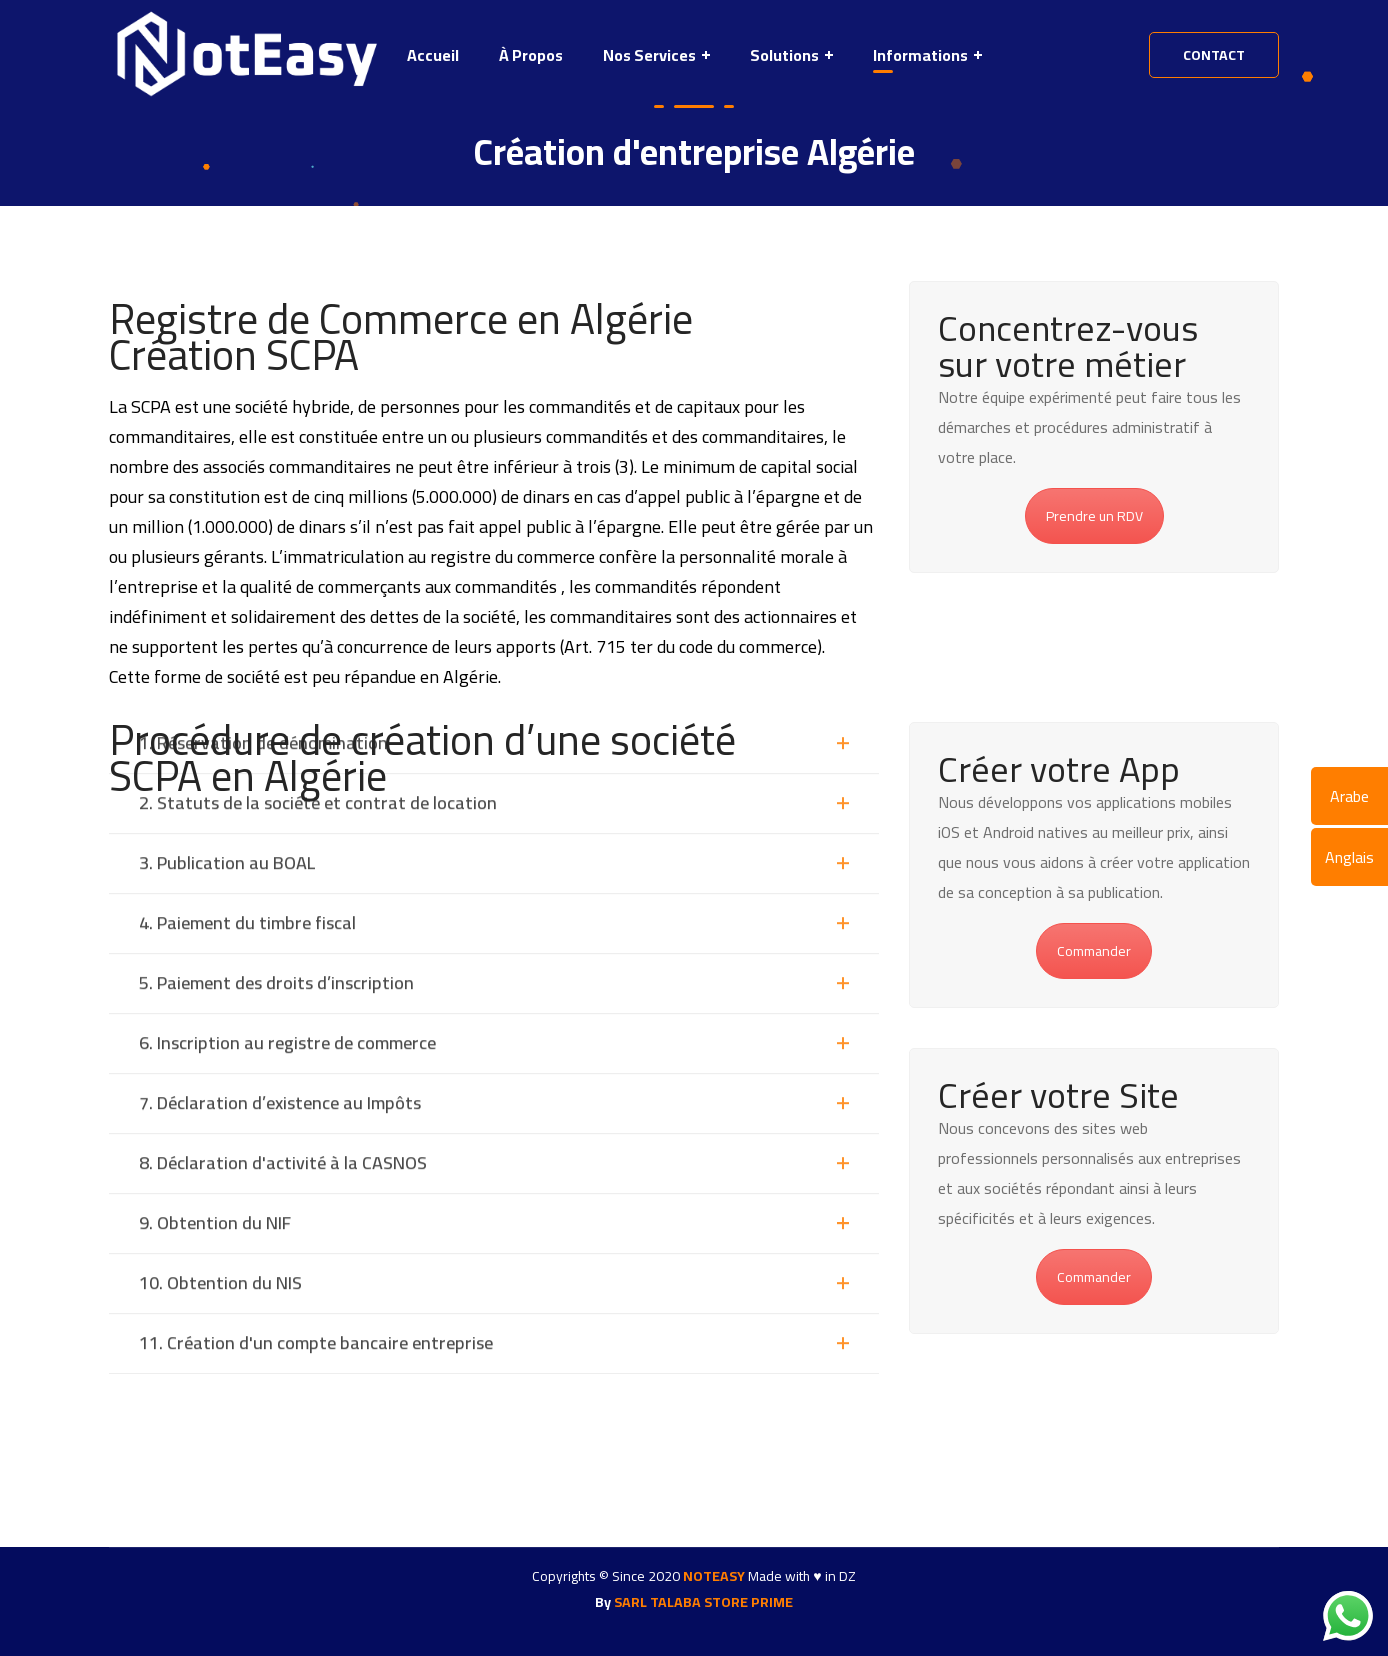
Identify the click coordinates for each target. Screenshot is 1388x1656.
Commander (1094, 951)
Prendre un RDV (1094, 516)
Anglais (1349, 857)
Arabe (1349, 796)
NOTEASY (714, 1576)
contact (1214, 55)
